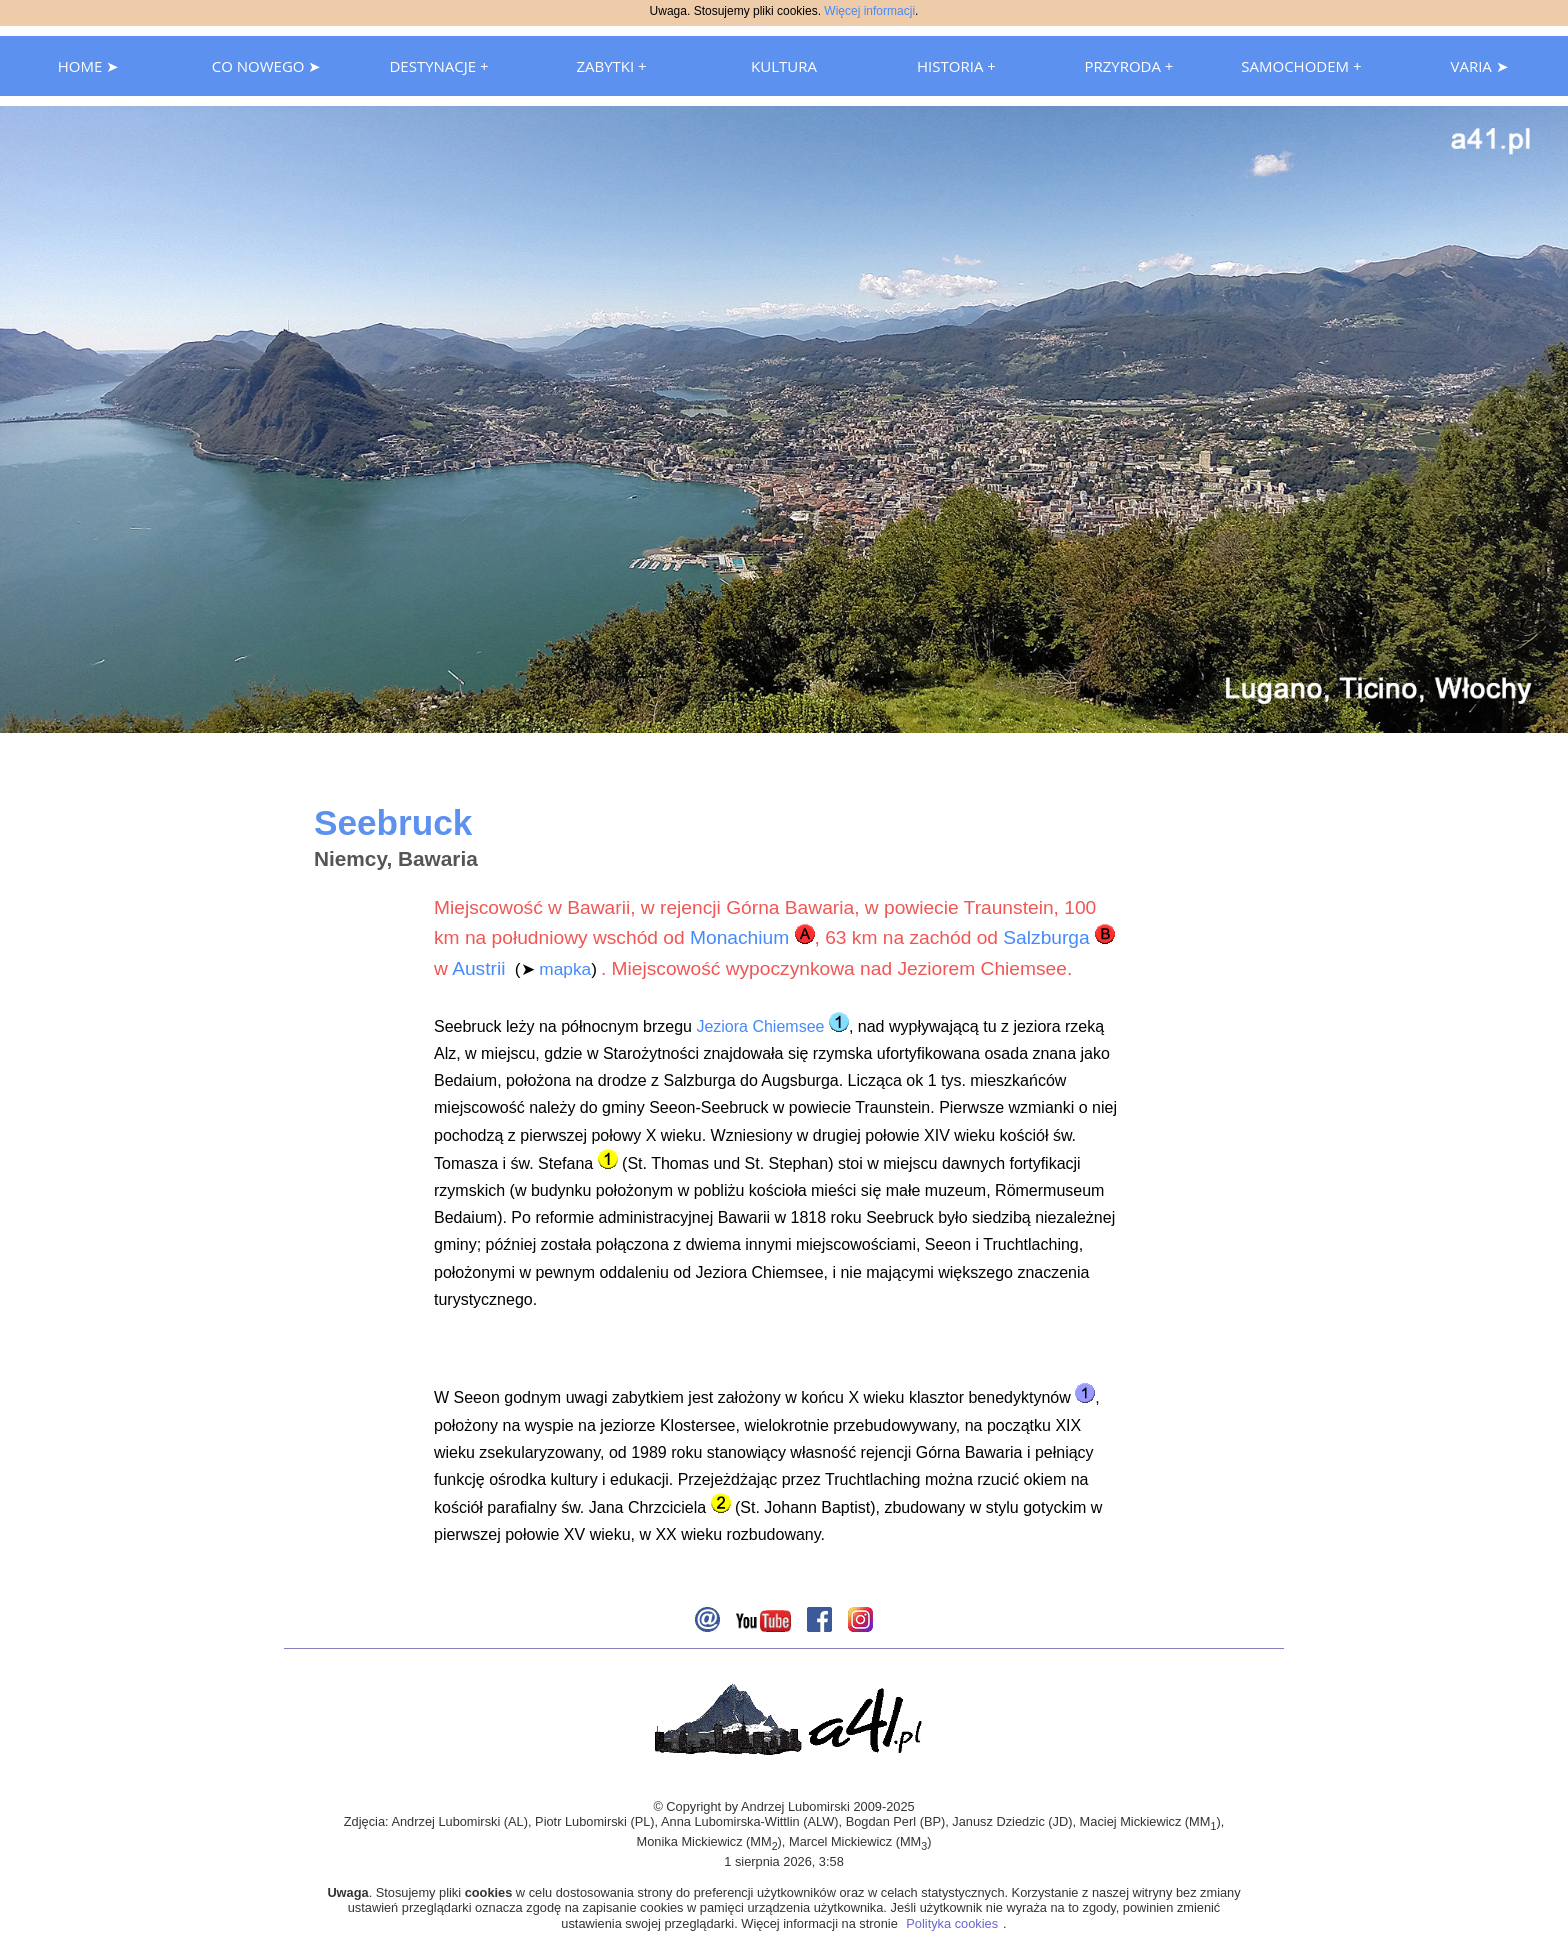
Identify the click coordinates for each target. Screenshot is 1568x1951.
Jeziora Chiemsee (760, 1026)
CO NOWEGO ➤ (267, 66)
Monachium (739, 937)
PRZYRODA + (1128, 66)
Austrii (478, 968)
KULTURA (784, 66)
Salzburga (1046, 937)
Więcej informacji (869, 11)
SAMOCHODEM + (1301, 66)
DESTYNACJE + (438, 66)
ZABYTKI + (611, 66)
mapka (565, 969)
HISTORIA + (956, 66)
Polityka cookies (952, 1923)
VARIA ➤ (1479, 66)
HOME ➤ (88, 66)
